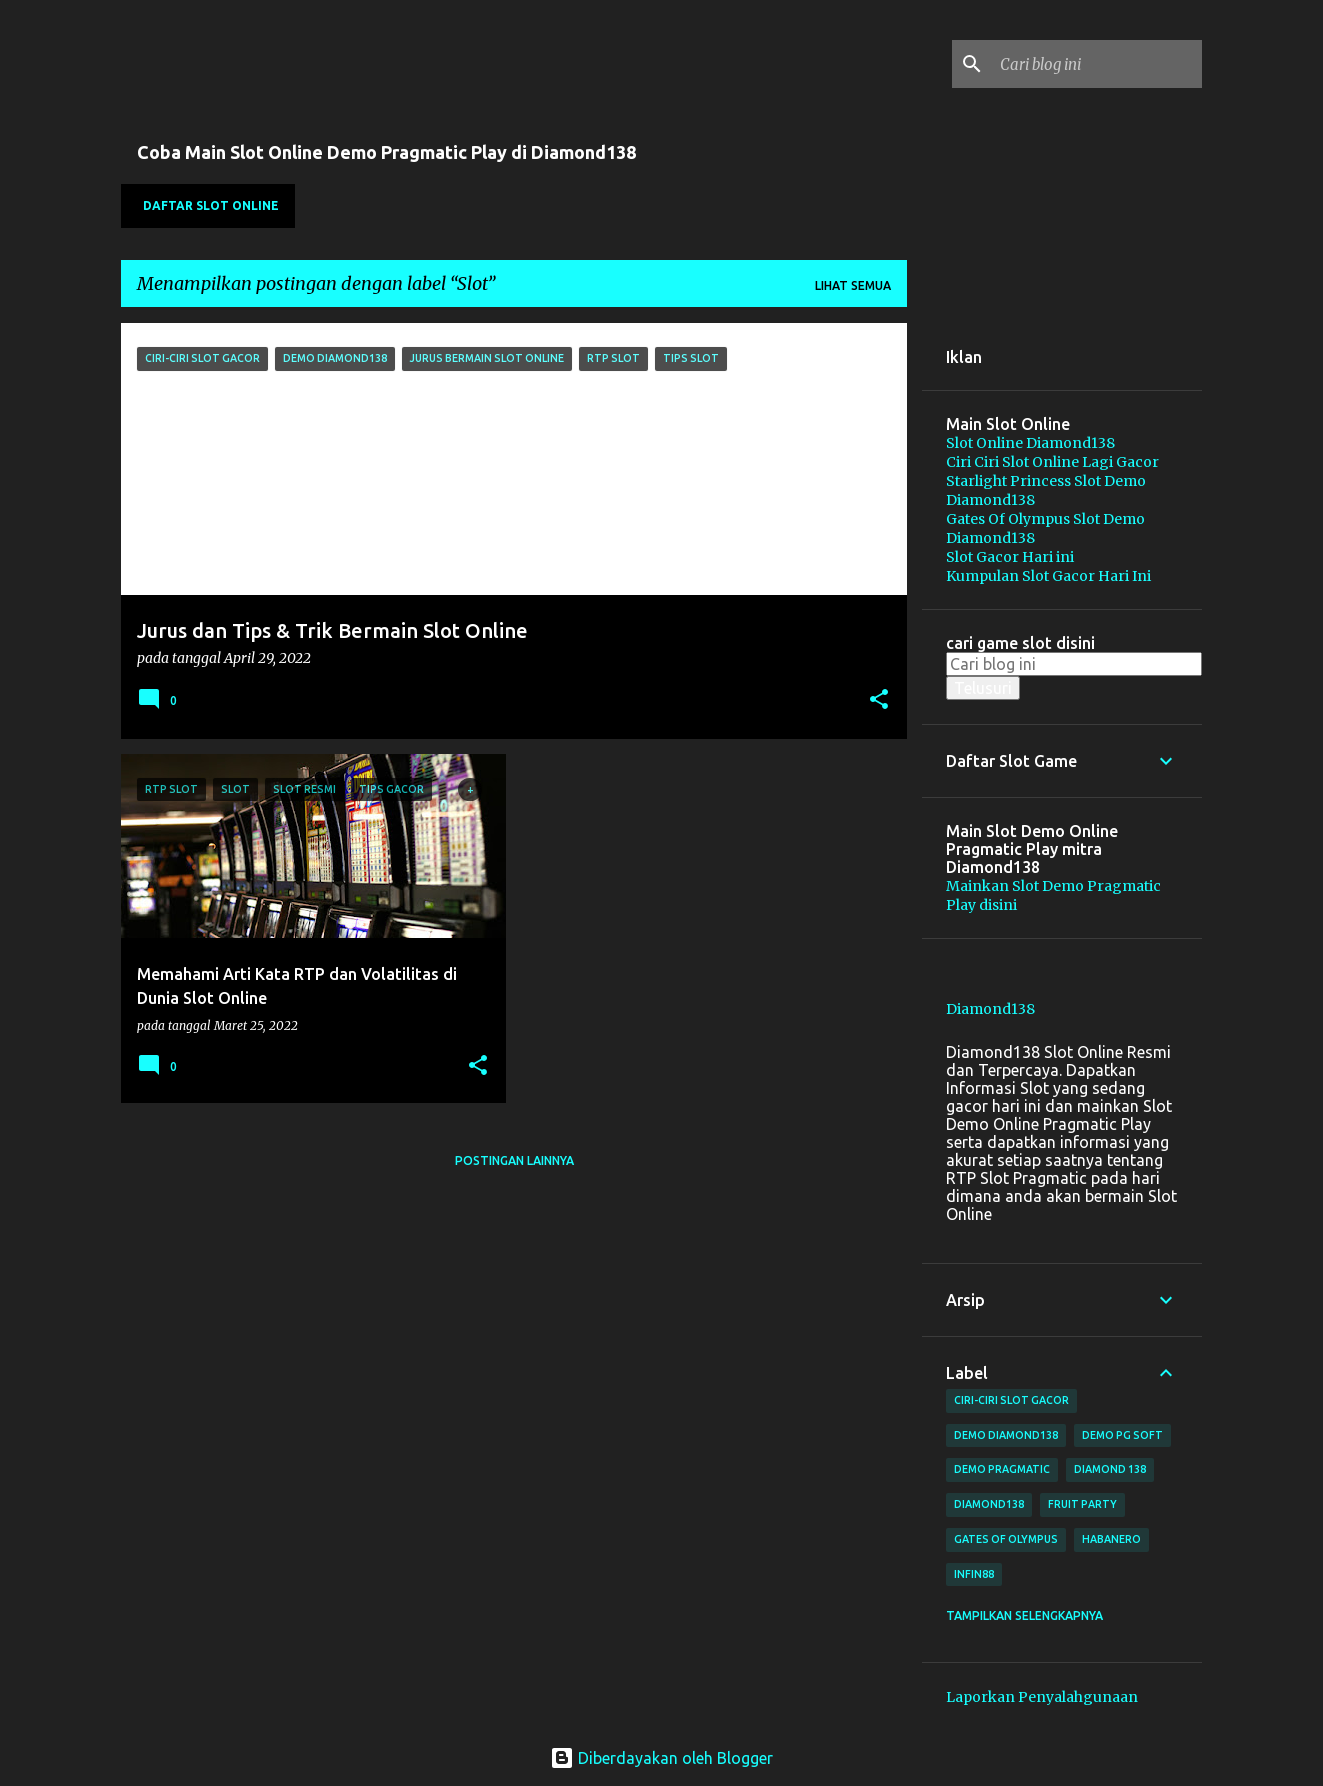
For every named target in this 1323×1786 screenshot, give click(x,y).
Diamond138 (990, 1009)
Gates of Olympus (1006, 1539)
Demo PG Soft (1122, 1435)
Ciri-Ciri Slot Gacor (1011, 1400)
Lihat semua (853, 285)
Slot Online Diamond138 (1030, 443)
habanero (1111, 1539)
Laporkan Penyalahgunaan (1042, 1697)
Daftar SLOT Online (211, 205)
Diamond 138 (1110, 1469)
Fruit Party (1082, 1504)
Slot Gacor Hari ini (1010, 557)
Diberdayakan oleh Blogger (661, 1758)
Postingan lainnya (514, 1160)
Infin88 (974, 1574)
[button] (879, 701)
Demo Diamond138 (1006, 1435)
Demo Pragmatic (1002, 1469)
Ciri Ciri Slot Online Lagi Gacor (1052, 462)
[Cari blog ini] (1097, 64)
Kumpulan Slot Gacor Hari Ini (1048, 576)
